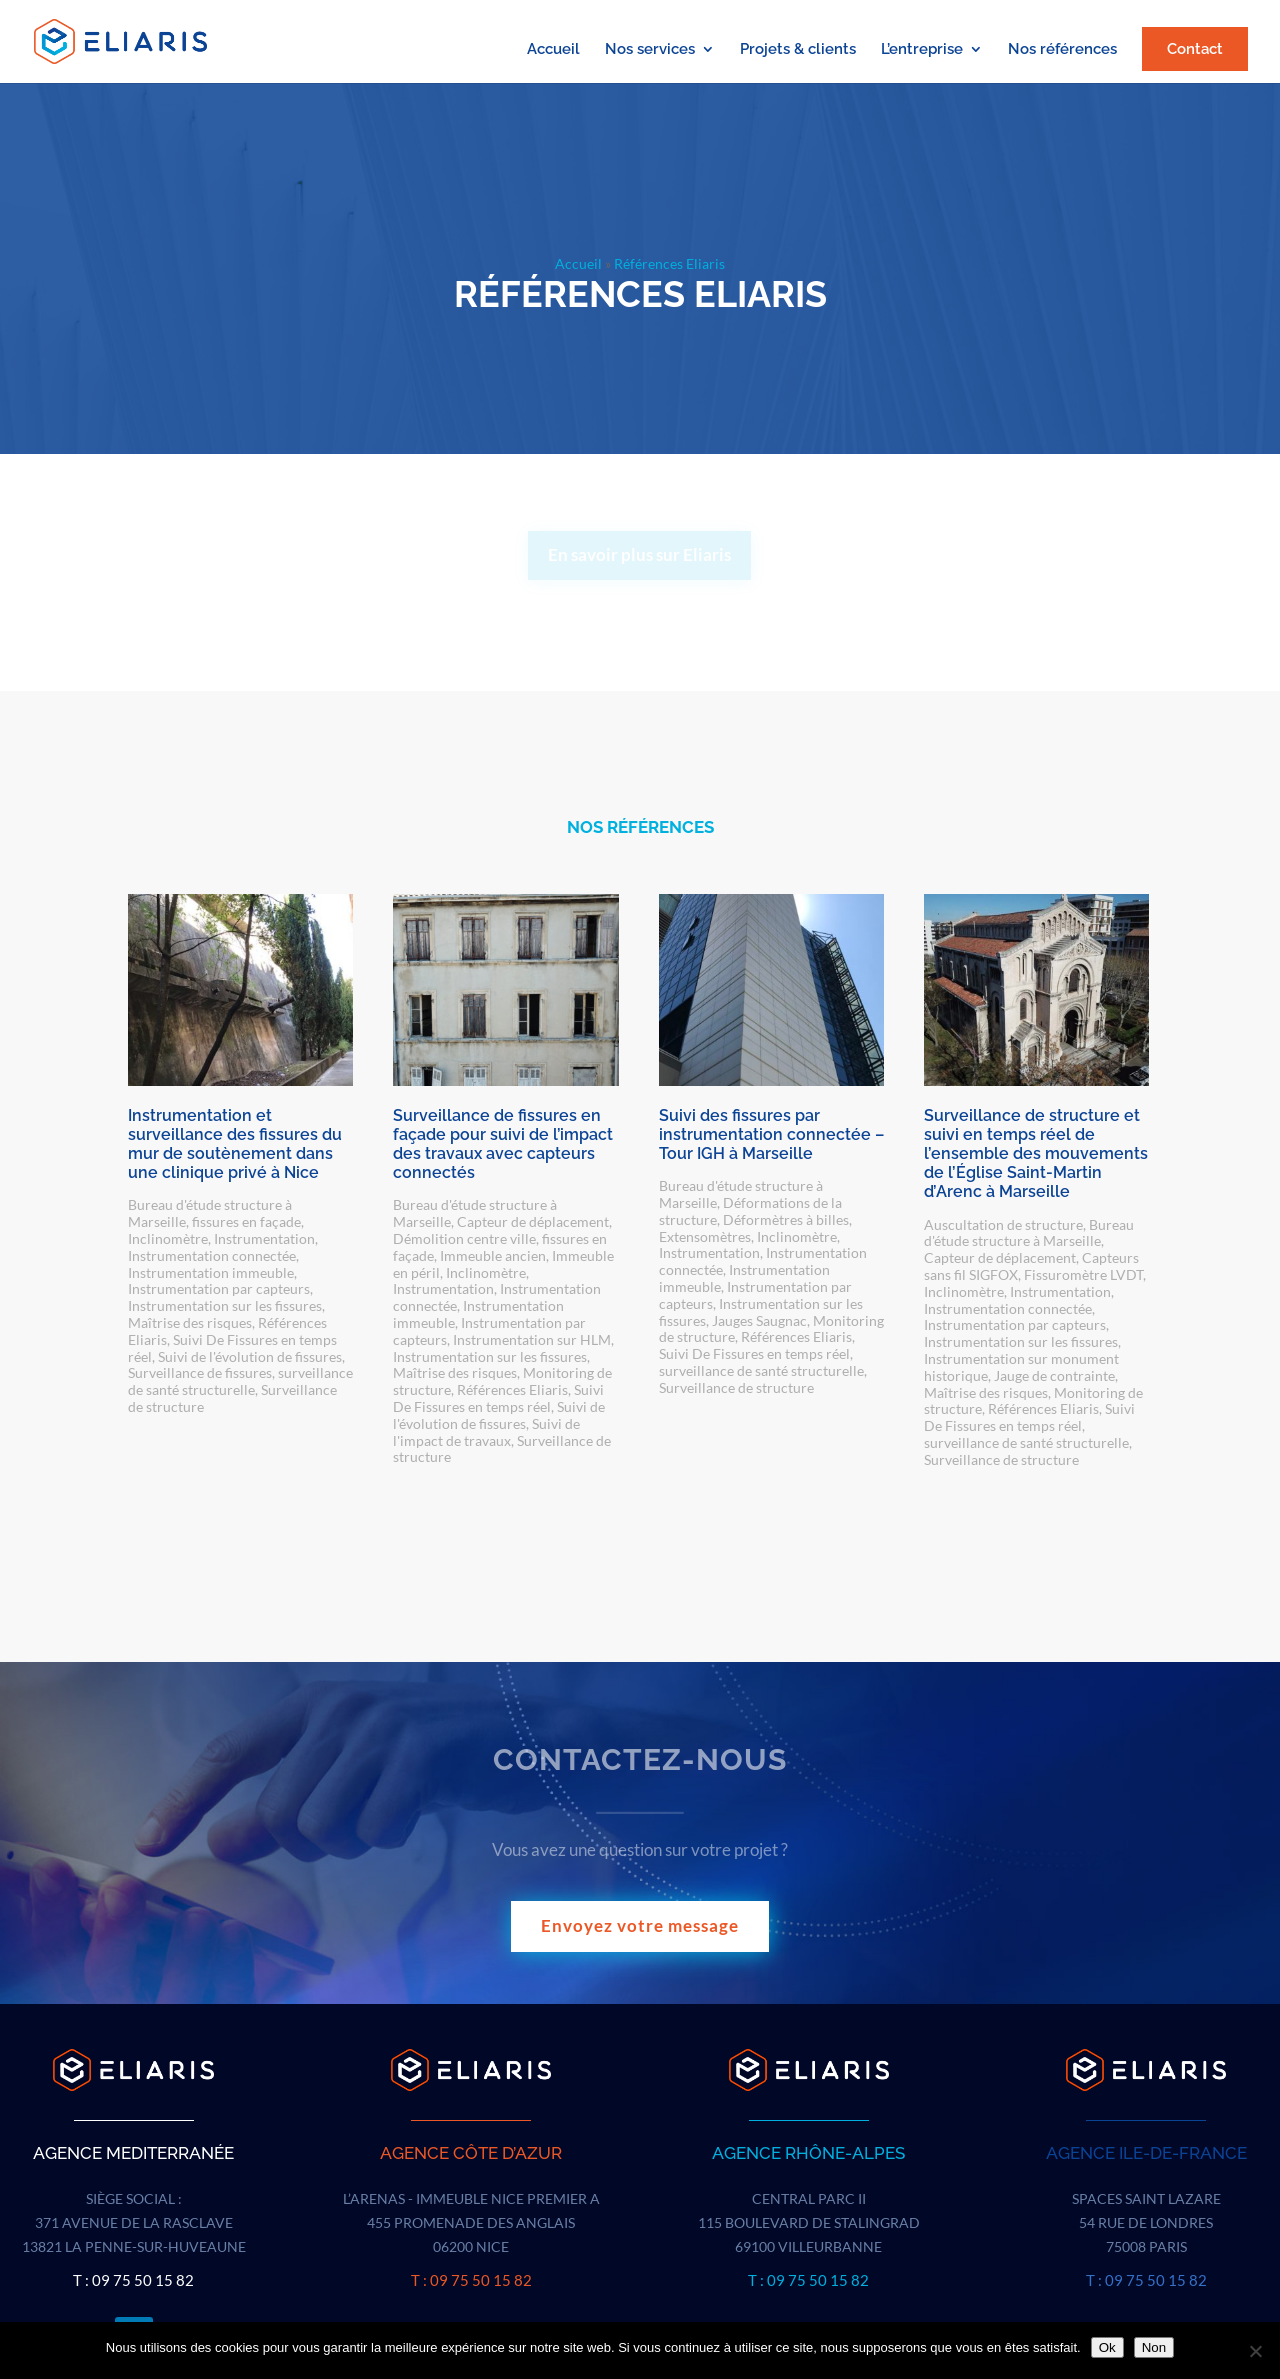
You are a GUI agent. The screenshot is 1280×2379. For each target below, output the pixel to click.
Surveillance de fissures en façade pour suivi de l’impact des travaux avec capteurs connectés (503, 1144)
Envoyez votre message (640, 1925)
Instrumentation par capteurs (219, 1288)
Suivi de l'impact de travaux (486, 1432)
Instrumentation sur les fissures (225, 1305)
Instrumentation (264, 1238)
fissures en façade (246, 1221)
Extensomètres (705, 1236)
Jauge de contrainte (1054, 1375)
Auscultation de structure (1003, 1224)
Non (1154, 2347)
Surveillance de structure (736, 1387)
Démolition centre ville (464, 1238)
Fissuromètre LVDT (1083, 1274)
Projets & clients (798, 50)
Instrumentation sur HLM (532, 1339)
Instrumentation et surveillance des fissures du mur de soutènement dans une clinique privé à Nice (235, 1144)
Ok (1107, 2347)
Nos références (1062, 50)
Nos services (650, 50)
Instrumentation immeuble (211, 1272)
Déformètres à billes (786, 1219)
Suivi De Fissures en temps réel (498, 1398)
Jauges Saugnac (759, 1320)
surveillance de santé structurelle (240, 1381)
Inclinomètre (168, 1238)
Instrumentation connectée (212, 1255)
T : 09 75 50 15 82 (133, 2280)
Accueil (553, 50)
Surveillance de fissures (200, 1372)
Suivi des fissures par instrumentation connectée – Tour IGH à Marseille (771, 1134)
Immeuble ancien (493, 1255)
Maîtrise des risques (190, 1322)
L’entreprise (922, 50)
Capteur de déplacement (533, 1221)
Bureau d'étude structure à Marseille (1029, 1233)
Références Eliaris (512, 1389)
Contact (1195, 49)
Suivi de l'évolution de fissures (250, 1356)
